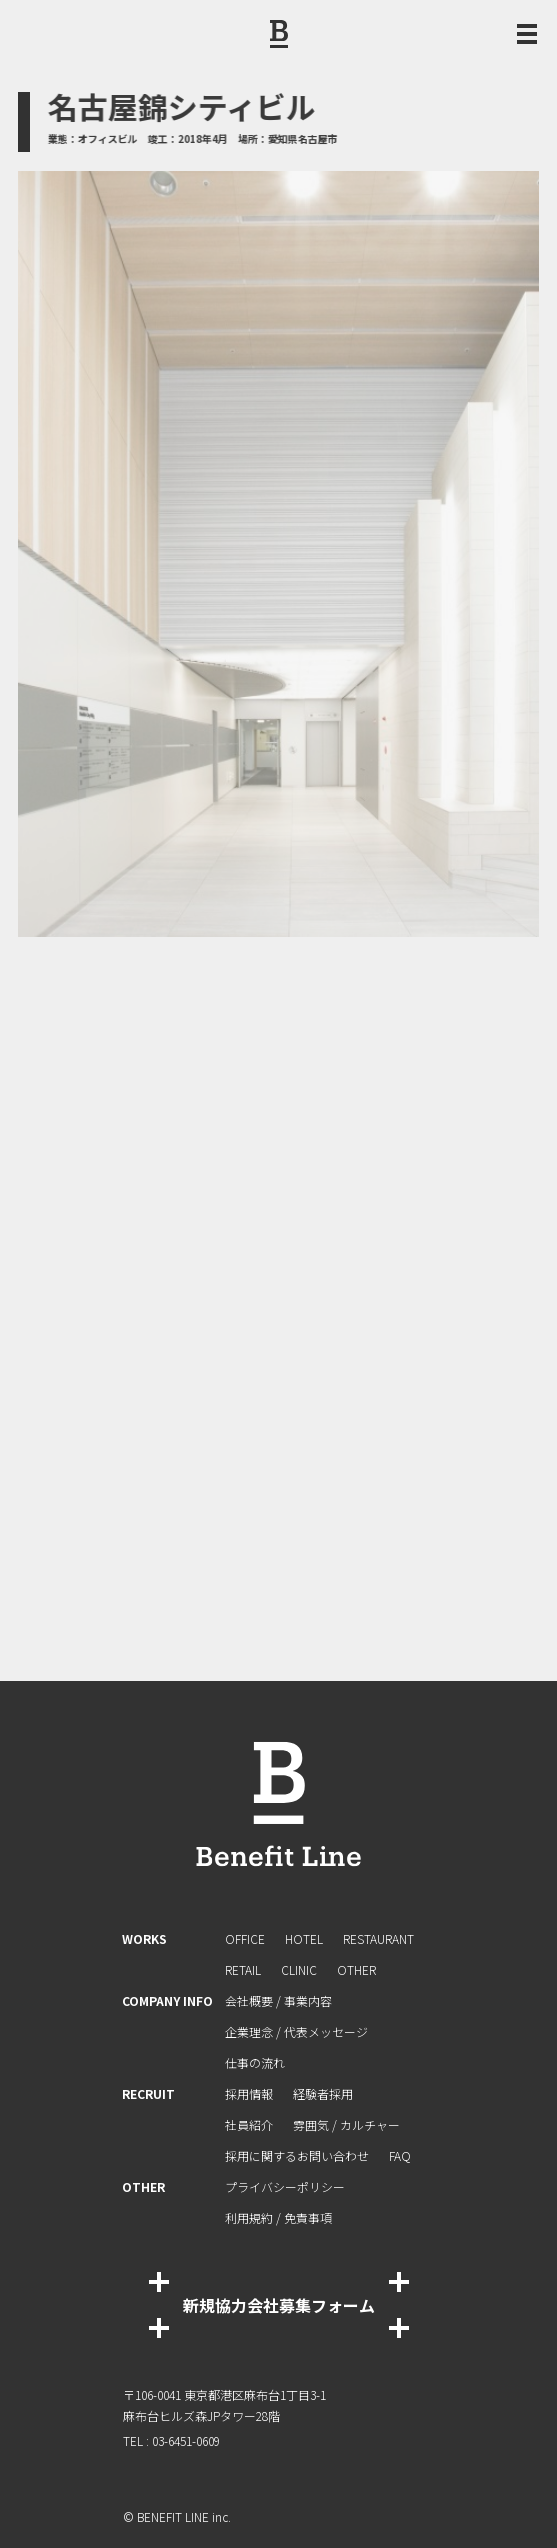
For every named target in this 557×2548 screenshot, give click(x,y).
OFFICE (245, 1938)
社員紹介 (249, 2124)
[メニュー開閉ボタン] (527, 34)
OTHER (356, 1969)
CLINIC (299, 1969)
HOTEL (304, 1938)
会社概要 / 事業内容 (278, 2000)
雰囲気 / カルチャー (346, 2124)
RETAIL (243, 1969)
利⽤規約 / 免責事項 (278, 2217)
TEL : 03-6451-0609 (171, 2440)
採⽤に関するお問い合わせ (297, 2155)
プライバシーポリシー (285, 2186)
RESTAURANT (378, 1938)
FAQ (400, 2155)
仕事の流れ (255, 2062)
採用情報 (249, 2093)
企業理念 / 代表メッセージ (296, 2031)
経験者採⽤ (323, 2093)
